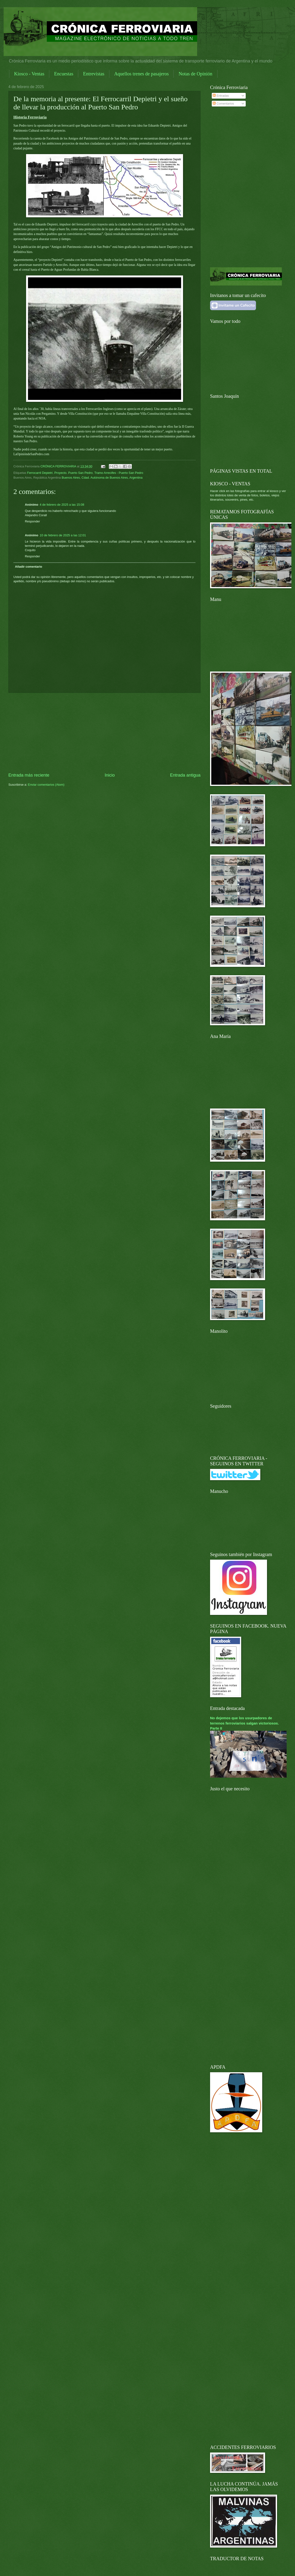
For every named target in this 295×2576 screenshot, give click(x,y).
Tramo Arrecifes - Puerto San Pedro (118, 473)
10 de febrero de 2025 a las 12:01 (63, 535)
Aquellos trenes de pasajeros (141, 73)
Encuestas (63, 73)
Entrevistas (93, 73)
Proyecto (60, 473)
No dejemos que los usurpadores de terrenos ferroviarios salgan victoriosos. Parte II (244, 1723)
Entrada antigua (185, 775)
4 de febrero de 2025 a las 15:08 (62, 504)
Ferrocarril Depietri (40, 473)
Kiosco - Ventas (29, 73)
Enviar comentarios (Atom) (46, 784)
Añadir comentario (28, 566)
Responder (32, 521)
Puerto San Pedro (80, 473)
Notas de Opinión (195, 73)
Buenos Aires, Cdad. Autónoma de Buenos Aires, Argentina (102, 477)
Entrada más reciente (28, 775)
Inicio (110, 775)
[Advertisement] (104, 732)
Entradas (221, 95)
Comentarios (223, 103)
